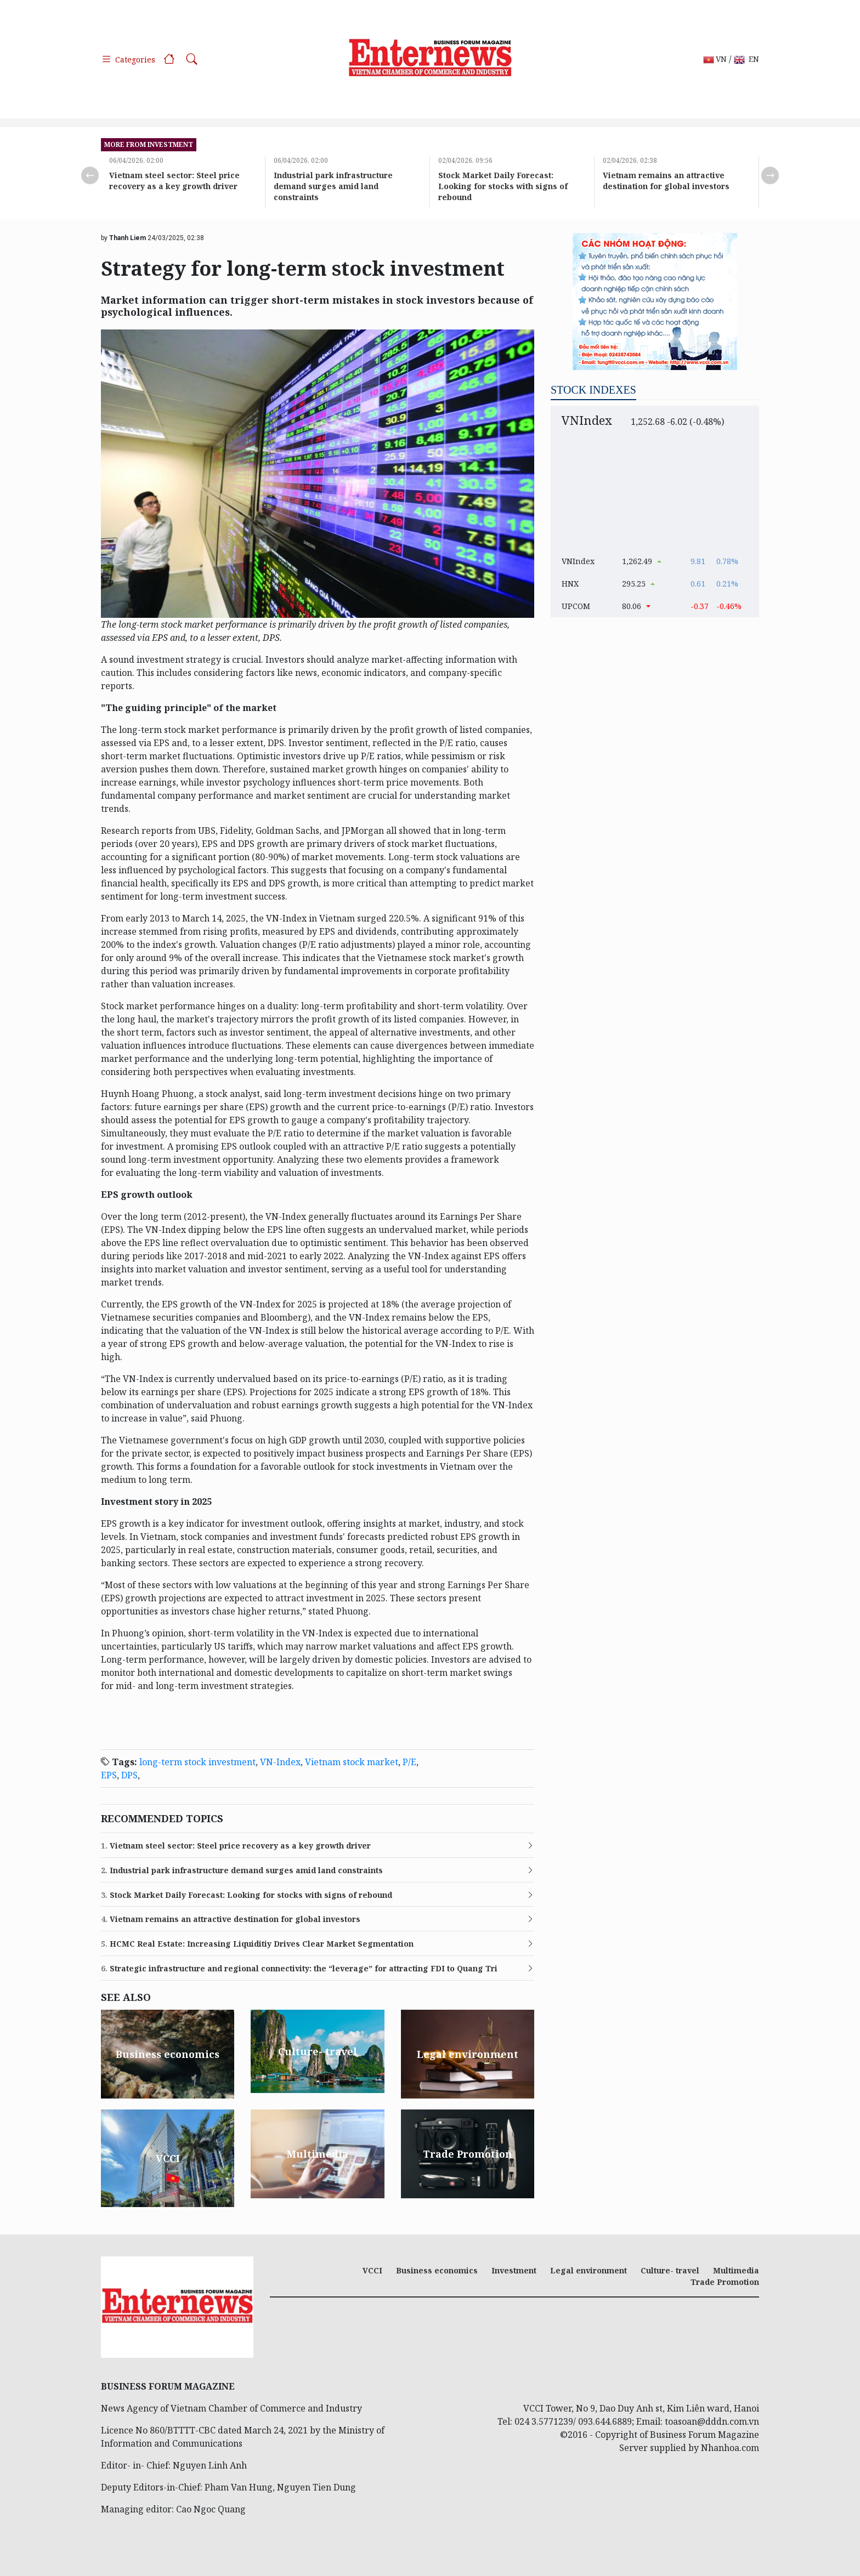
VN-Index (280, 1762)
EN (746, 59)
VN (715, 59)
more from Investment (148, 144)
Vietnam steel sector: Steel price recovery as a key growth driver (174, 180)
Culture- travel (670, 2270)
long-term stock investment (197, 1762)
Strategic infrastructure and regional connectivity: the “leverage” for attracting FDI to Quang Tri (299, 1969)
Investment (513, 2270)
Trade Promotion (725, 2282)
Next (770, 175)
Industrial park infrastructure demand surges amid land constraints (333, 186)
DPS (129, 1775)
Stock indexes (593, 390)
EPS (109, 1775)
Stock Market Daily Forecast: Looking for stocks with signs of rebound (503, 186)
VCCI (372, 2270)
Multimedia (736, 2270)
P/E (409, 1762)
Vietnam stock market (351, 1762)
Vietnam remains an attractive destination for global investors (666, 180)
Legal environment (588, 2270)
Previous (90, 175)
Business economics (437, 2270)
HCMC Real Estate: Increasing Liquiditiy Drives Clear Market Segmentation (257, 1944)
